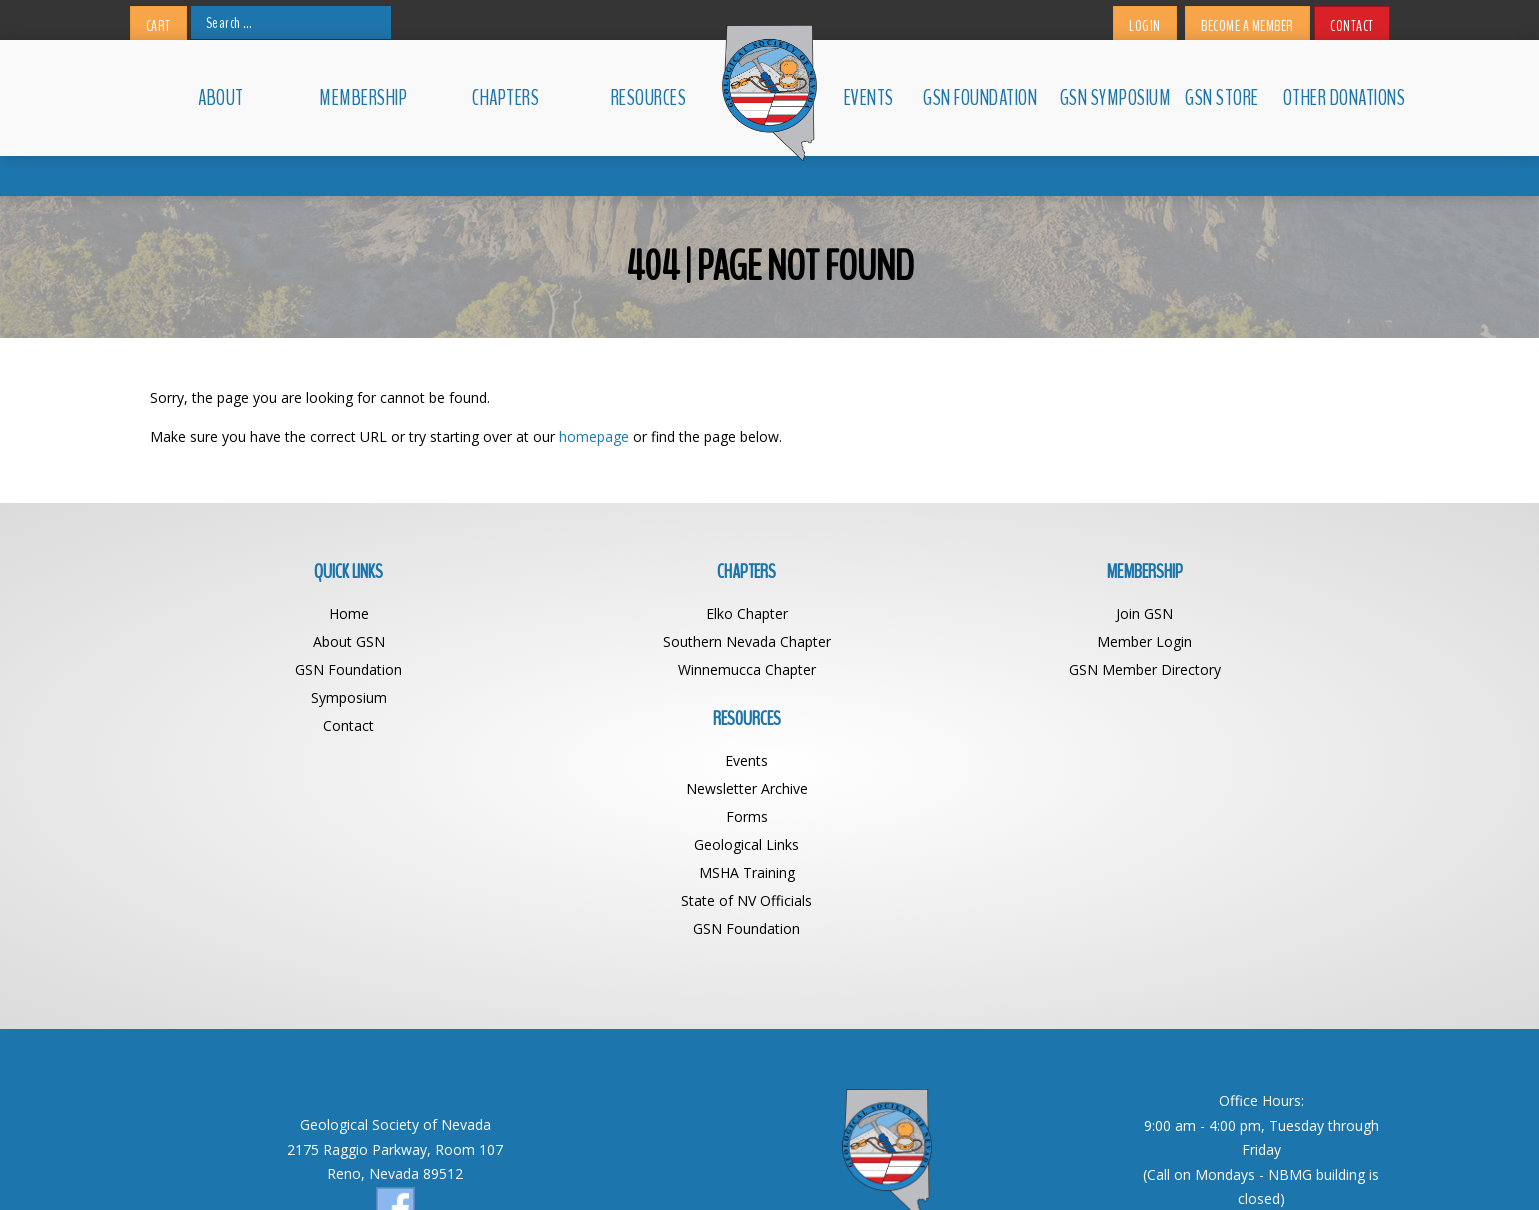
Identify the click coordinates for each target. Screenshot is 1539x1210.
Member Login (924, 640)
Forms (1235, 668)
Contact (1352, 26)
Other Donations (1336, 98)
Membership (363, 98)
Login (1145, 26)
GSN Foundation (980, 98)
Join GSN (924, 612)
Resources (649, 98)
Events (869, 98)
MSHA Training (1235, 724)
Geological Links (1234, 696)
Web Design (940, 1167)
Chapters (505, 98)
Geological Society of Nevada (725, 1167)
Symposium (305, 696)
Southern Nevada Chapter (615, 640)
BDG (1000, 1167)
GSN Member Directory (925, 668)
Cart (158, 26)
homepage (594, 435)
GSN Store (1222, 98)
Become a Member (1247, 26)
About (221, 98)
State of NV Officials (1234, 752)
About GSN (305, 640)
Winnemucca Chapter (615, 668)
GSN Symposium (1113, 98)
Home (305, 612)
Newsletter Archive (1235, 640)
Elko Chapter (615, 612)
